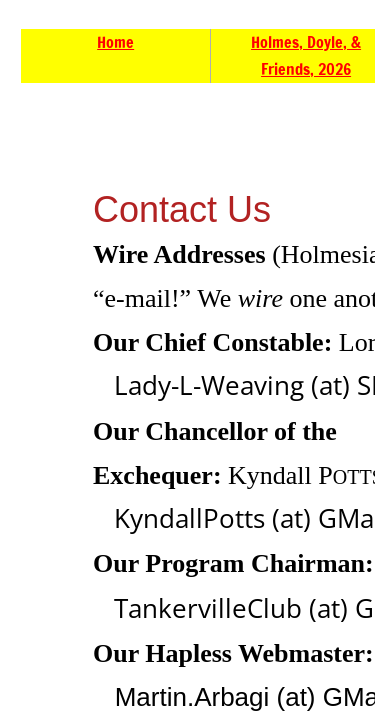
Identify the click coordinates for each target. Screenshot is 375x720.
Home (115, 42)
